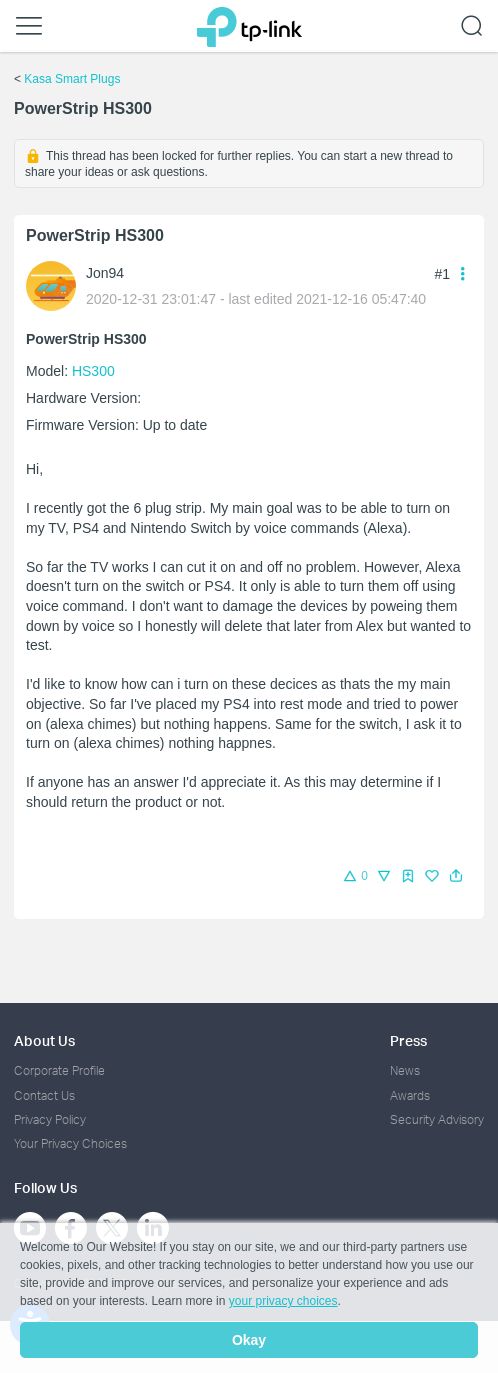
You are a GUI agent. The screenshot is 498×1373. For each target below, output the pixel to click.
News (405, 1070)
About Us (44, 1040)
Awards (410, 1095)
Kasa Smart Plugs (72, 79)
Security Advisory (437, 1119)
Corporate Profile (59, 1070)
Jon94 (105, 273)
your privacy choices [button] (283, 1301)
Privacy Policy (50, 1119)
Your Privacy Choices (70, 1143)
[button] (456, 876)
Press (408, 1040)
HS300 (93, 371)
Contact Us (44, 1095)
